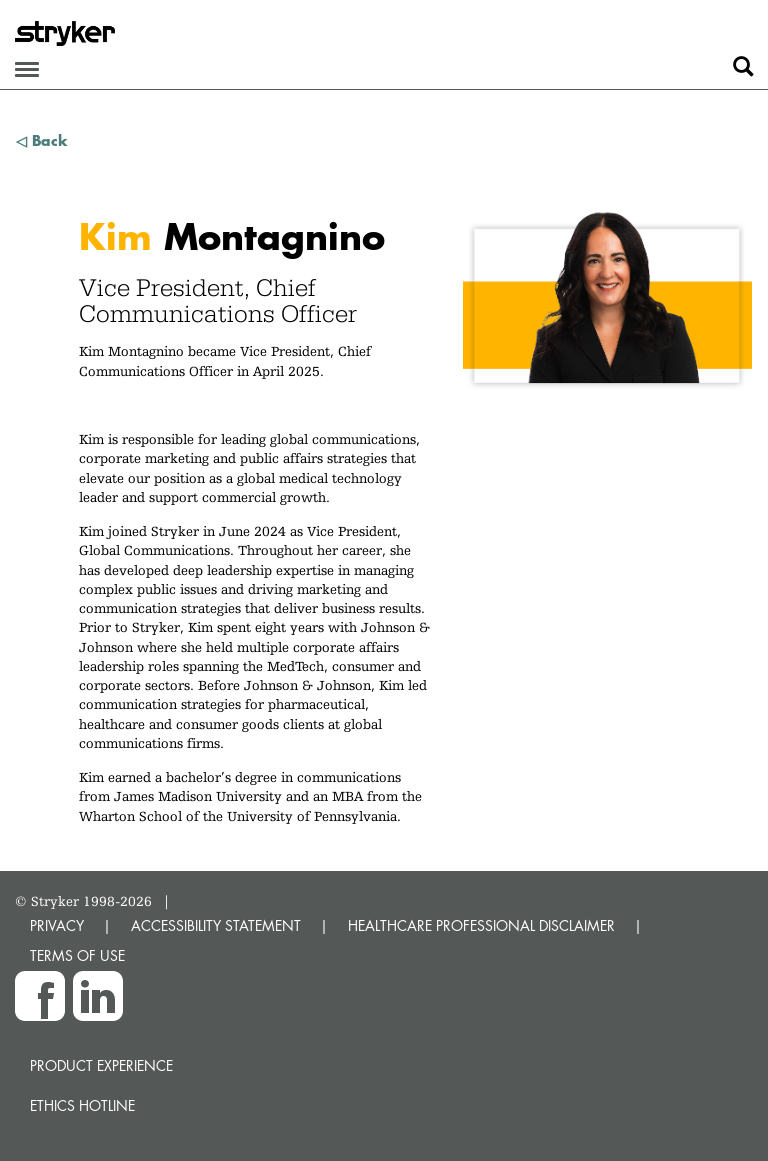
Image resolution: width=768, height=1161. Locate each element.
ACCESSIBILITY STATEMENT (216, 925)
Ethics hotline (82, 1105)
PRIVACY (57, 925)
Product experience (101, 1065)
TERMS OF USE (77, 955)
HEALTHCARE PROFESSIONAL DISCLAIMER (481, 925)
